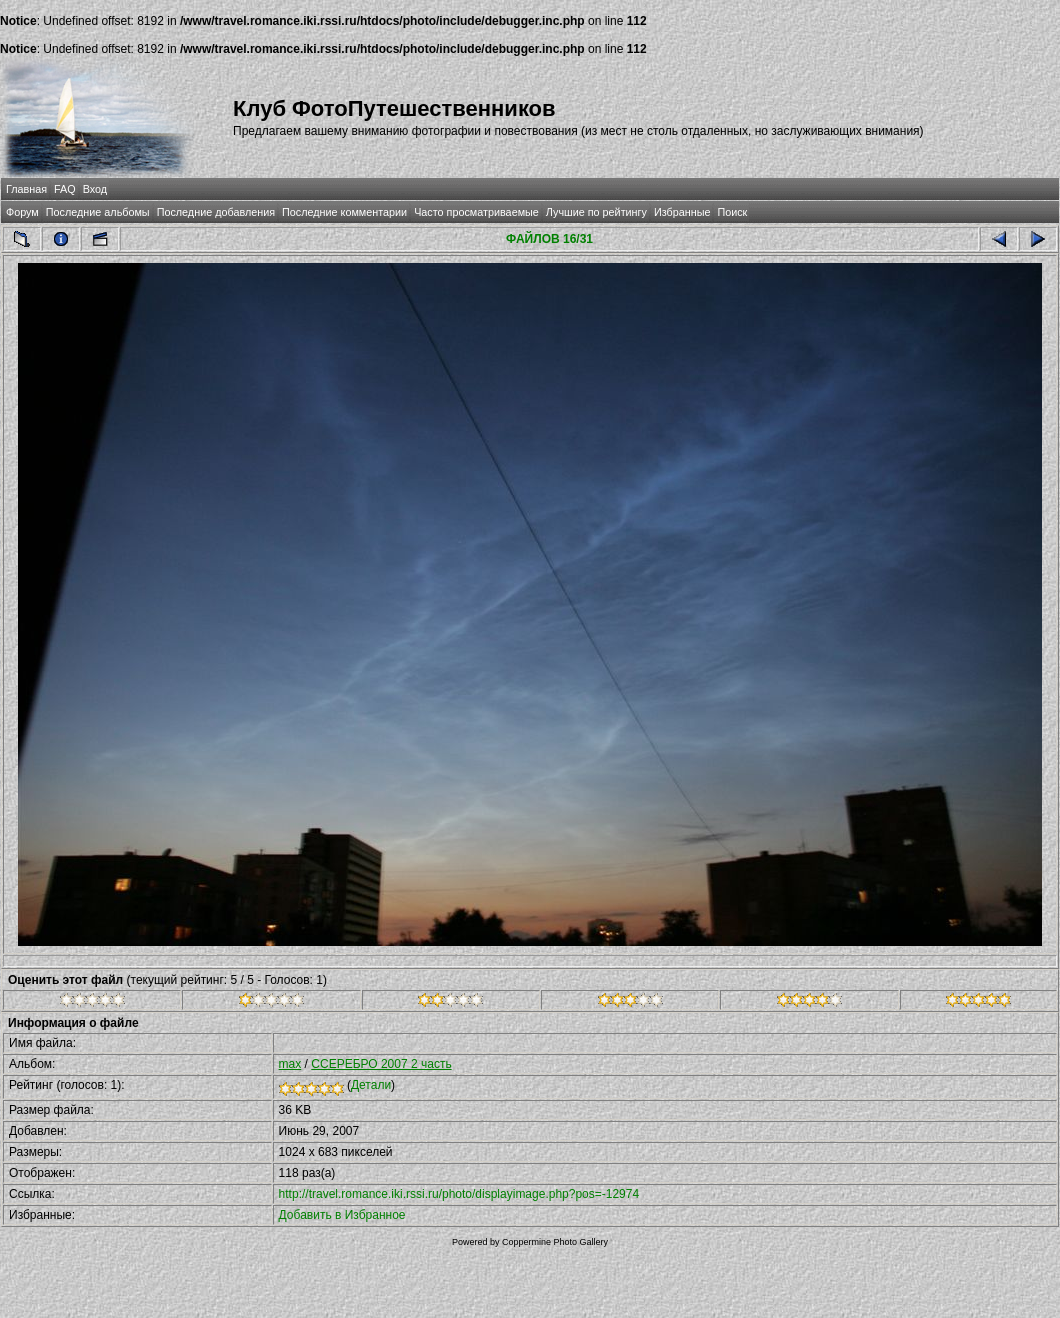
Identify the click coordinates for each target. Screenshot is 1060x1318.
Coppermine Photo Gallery (555, 1242)
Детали (371, 1085)
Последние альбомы (98, 212)
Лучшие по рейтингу (596, 212)
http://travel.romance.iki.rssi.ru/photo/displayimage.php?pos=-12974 (459, 1194)
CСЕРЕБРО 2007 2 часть (381, 1064)
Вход (95, 189)
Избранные (682, 212)
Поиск (732, 212)
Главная (26, 189)
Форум (22, 212)
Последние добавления (216, 212)
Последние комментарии (344, 212)
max (290, 1064)
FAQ (65, 189)
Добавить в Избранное (342, 1215)
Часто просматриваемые (476, 212)
